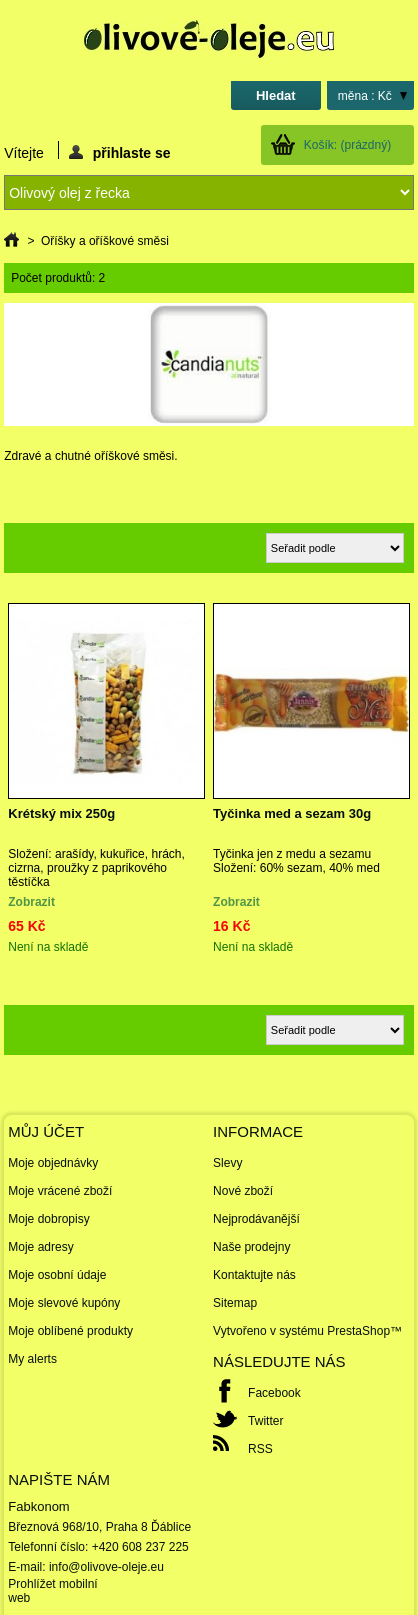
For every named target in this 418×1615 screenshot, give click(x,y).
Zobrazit (31, 902)
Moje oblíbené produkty (70, 1331)
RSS (260, 1449)
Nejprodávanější (256, 1219)
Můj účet (46, 1131)
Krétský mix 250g (61, 813)
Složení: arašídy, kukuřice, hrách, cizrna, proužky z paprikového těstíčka (96, 868)
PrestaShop (358, 1331)
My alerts (32, 1359)
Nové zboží (243, 1191)
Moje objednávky (53, 1163)
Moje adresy (40, 1247)
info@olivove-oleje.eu (106, 1567)
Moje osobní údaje (57, 1275)
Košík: (347, 145)
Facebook (274, 1393)
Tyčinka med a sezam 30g (292, 813)
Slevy (227, 1163)
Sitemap (235, 1303)
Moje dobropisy (48, 1219)
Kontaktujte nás (254, 1275)
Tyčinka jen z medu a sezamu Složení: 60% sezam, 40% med (296, 861)
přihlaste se (120, 152)
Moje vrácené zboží (60, 1191)
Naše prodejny (251, 1247)
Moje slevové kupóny (64, 1303)
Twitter (265, 1421)
